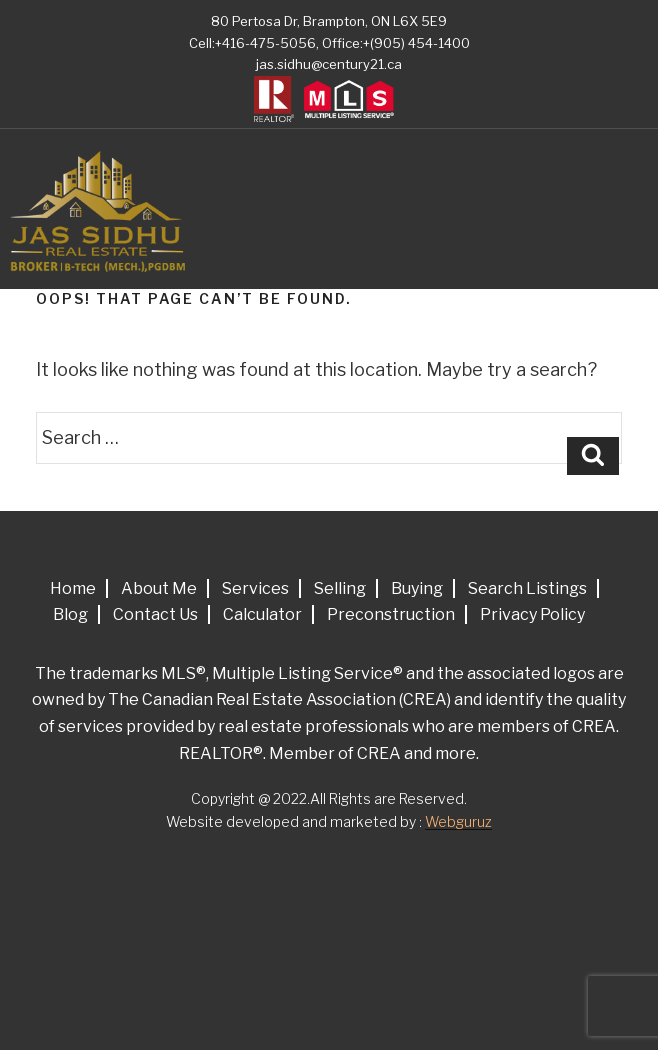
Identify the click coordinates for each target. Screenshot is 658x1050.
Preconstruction (391, 614)
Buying (417, 588)
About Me (159, 588)
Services (255, 588)
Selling (340, 588)
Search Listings (527, 588)
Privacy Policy (532, 614)
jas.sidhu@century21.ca (329, 64)
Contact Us (155, 614)
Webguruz (458, 821)
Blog (70, 614)
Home (73, 588)
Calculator (262, 614)
